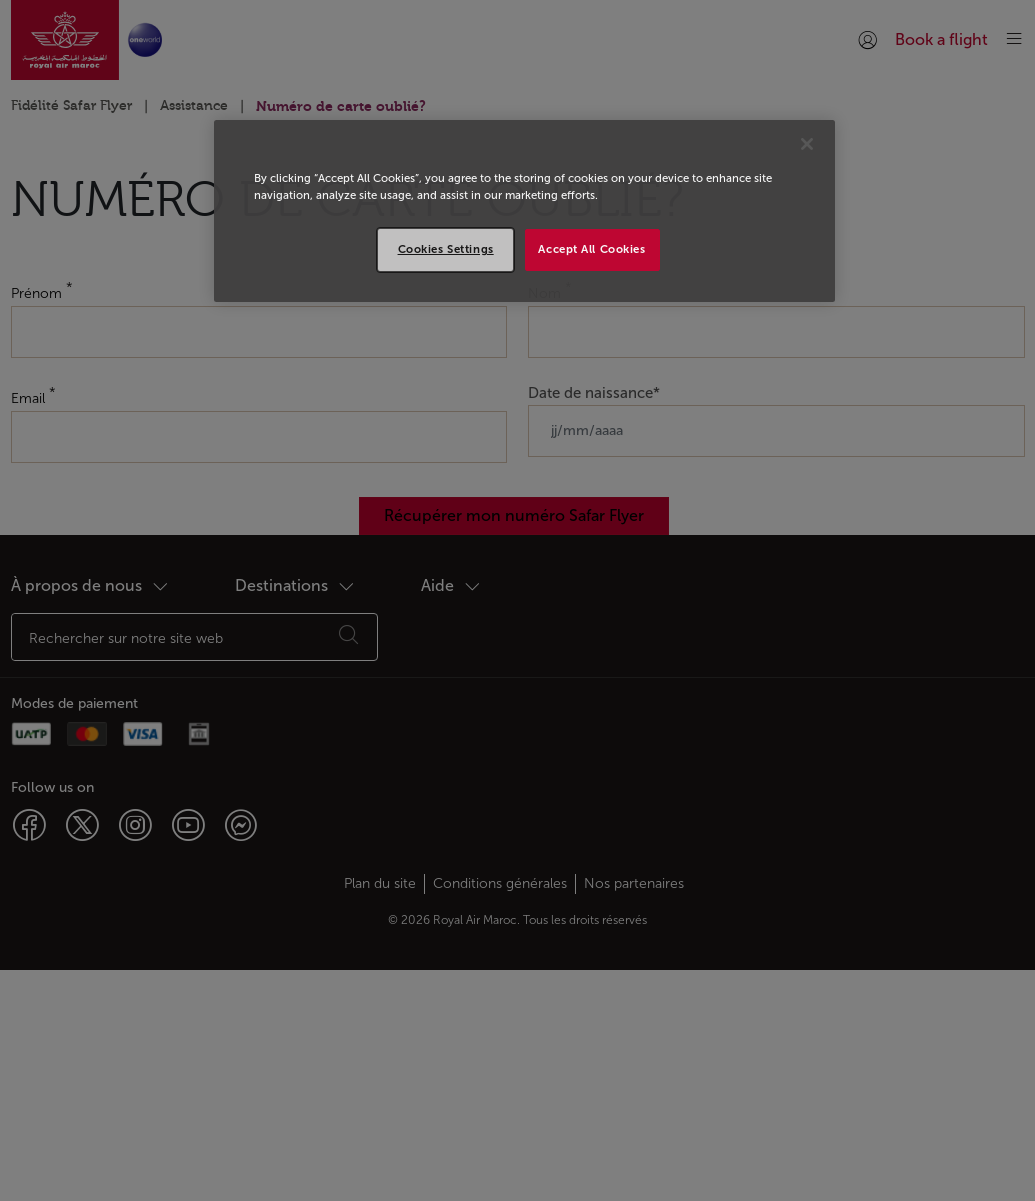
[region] (524, 211)
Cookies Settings (446, 249)
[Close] (807, 144)
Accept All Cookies (591, 249)
